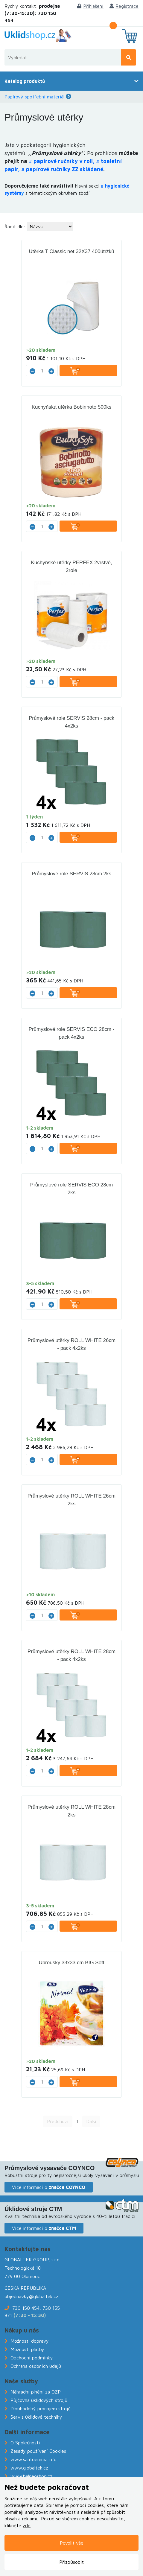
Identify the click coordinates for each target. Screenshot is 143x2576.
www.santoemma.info (33, 2459)
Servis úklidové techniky (36, 2417)
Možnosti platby (27, 2349)
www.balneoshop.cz (31, 2476)
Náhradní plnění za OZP (35, 2391)
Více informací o (48, 2187)
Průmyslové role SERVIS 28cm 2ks (71, 874)
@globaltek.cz (43, 2296)
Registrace (124, 6)
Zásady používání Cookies (38, 2451)
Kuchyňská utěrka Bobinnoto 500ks (72, 407)
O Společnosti (25, 2442)
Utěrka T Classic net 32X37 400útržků (71, 251)
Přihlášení (90, 6)
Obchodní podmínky (31, 2357)
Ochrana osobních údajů (35, 2366)
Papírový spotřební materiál (34, 96)
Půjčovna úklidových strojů (38, 2400)
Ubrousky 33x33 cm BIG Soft (71, 1962)
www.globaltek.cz (29, 2467)
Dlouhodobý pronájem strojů (40, 2408)
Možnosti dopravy (29, 2341)
